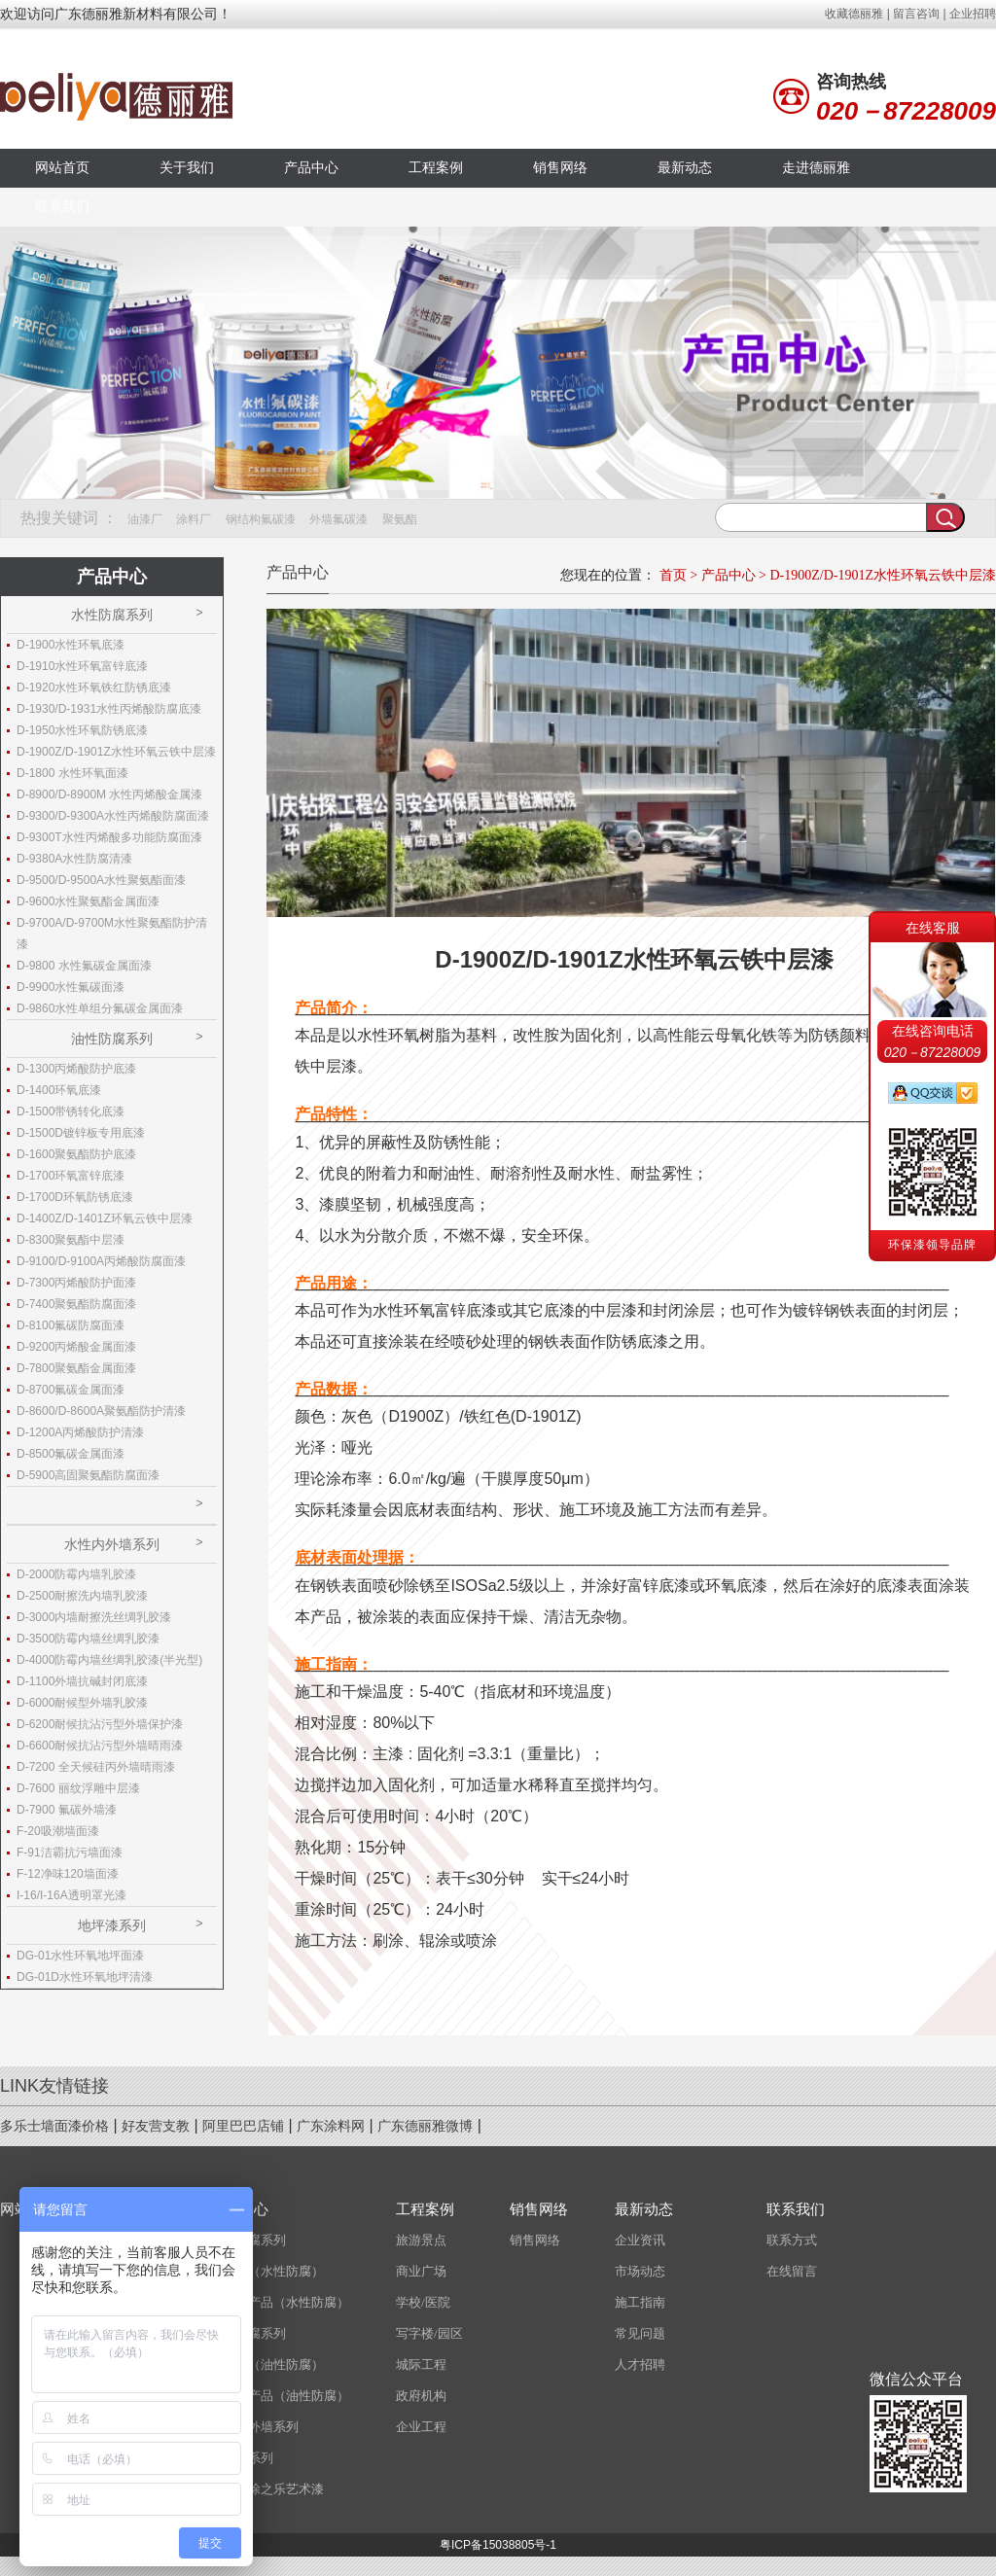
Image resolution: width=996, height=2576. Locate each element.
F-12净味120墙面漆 (68, 1874)
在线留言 (791, 2271)
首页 (673, 575)
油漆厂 (144, 519)
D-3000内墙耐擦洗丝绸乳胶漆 (94, 1617)
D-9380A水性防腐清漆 (74, 858)
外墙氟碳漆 (338, 519)
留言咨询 (916, 13)
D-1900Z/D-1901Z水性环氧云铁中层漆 (882, 575)
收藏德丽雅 (854, 13)
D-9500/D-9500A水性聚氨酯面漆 (101, 880)
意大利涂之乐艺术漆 (267, 2489)
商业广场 (421, 2271)
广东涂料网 (331, 2126)
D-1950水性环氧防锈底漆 (82, 730)
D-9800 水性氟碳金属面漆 (84, 965)
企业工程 (421, 2426)
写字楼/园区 (429, 2333)
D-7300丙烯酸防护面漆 (76, 1282)
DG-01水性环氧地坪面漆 (80, 1955)
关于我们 (187, 167)
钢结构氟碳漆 (261, 519)
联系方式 (791, 2240)
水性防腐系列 (112, 614)
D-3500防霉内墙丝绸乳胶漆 (88, 1638)
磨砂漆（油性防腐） (267, 2364)
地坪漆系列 (112, 1925)
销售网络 (560, 167)
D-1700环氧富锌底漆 (70, 1175)
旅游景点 (421, 2240)
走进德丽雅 (816, 167)
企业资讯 (640, 2240)
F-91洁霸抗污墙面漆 (70, 1852)
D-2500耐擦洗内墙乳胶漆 (82, 1596)
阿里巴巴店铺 (243, 2126)
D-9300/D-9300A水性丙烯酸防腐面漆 (113, 816)
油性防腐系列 (112, 1038)
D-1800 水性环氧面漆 (72, 773)
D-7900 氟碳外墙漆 (67, 1810)
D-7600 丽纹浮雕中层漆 (78, 1788)
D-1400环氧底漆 (59, 1090)
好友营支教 (156, 2126)
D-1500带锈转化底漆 (70, 1111)
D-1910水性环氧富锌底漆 (82, 666)
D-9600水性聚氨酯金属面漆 (88, 901)
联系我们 (62, 206)
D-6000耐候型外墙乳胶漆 (82, 1703)
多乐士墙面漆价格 (54, 2126)
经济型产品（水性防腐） (279, 2302)
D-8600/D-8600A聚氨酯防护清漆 (101, 1411)
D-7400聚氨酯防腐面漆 (76, 1304)
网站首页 (62, 167)
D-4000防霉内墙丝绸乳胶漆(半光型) (109, 1660)
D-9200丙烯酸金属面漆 (76, 1347)
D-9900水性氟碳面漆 (70, 987)
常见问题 (640, 2333)
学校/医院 (423, 2302)
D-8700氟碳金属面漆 (70, 1389)
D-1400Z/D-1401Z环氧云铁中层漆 (105, 1218)
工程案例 (436, 167)
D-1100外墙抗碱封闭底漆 (82, 1681)
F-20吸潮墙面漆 (58, 1831)
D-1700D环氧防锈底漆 (75, 1197)
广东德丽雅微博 (425, 2126)
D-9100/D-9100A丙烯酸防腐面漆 (101, 1261)
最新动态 (685, 167)
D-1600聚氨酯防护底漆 (76, 1154)
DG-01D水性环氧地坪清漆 (85, 1977)
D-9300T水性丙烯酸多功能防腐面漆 (109, 837)
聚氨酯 (399, 519)
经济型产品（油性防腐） (279, 2395)
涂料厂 (193, 519)
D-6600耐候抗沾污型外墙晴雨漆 (100, 1745)
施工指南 (640, 2302)
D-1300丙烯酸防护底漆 (76, 1069)
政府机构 (421, 2395)
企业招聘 (972, 13)
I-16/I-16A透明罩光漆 (71, 1895)
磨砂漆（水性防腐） (267, 2271)
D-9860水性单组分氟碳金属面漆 (100, 1008)
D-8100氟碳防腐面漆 (70, 1325)
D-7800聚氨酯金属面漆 (76, 1368)
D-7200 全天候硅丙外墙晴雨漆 (96, 1767)
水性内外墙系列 (112, 1544)
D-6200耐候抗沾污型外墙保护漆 (100, 1724)
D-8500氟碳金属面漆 (70, 1454)
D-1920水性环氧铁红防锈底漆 (94, 687)
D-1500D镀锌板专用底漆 (81, 1133)
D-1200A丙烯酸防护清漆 (80, 1432)
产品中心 (311, 167)
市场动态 (640, 2271)
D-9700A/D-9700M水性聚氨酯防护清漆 (112, 933)
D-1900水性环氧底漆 (70, 645)
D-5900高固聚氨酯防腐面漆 (88, 1475)
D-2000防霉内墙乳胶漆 (76, 1574)
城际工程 (421, 2364)
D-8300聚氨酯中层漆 (70, 1240)
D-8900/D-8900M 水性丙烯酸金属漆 (109, 794)
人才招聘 (640, 2364)
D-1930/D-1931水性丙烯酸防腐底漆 (109, 709)
